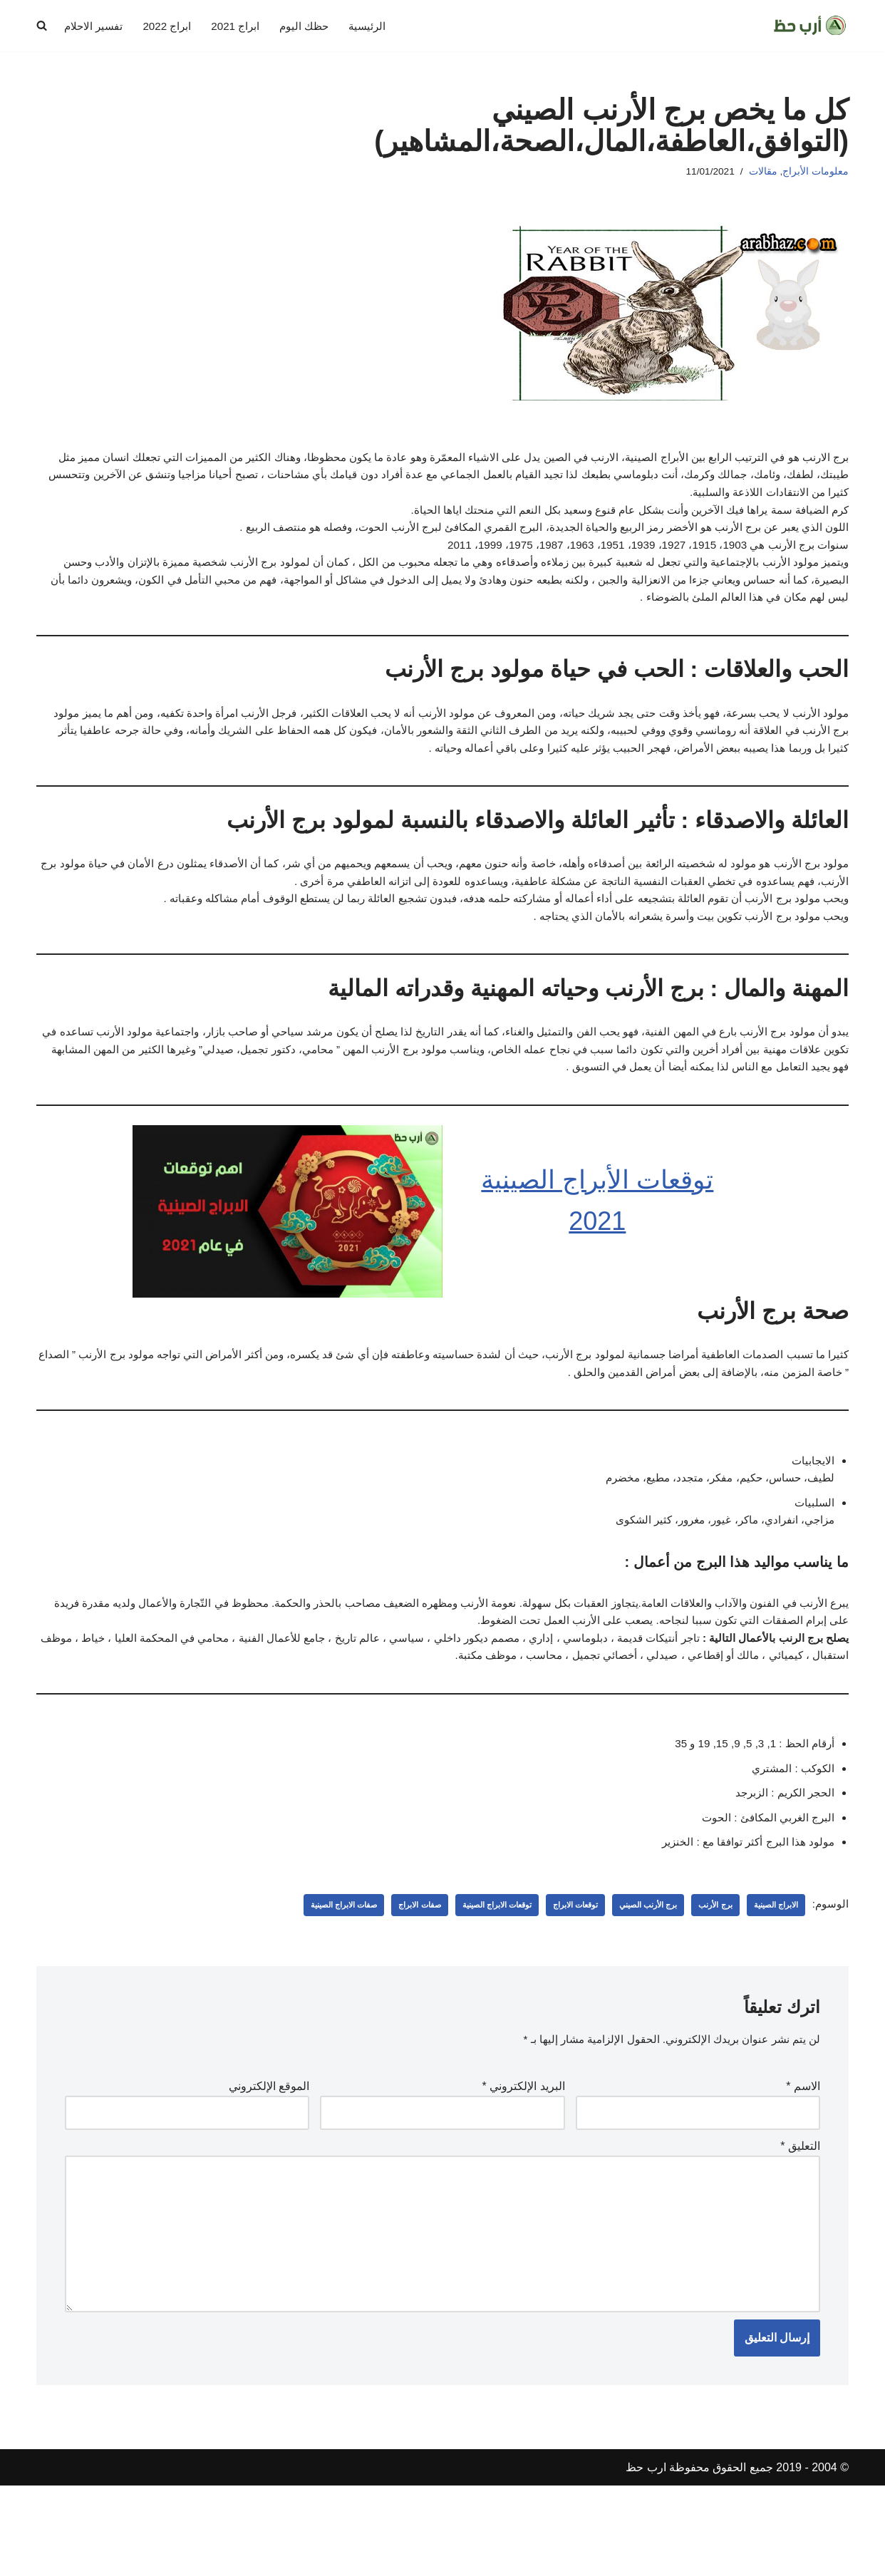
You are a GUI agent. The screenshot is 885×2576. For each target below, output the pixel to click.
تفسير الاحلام (96, 26)
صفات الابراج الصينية (306, 1975)
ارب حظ (646, 2558)
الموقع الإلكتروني (269, 2159)
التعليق (800, 2221)
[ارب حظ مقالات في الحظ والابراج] (810, 25)
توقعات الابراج (556, 1975)
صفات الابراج (388, 1975)
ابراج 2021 (243, 26)
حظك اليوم (314, 26)
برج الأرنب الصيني (635, 1975)
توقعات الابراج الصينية (471, 1975)
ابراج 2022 (172, 26)
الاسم (803, 2159)
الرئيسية (379, 26)
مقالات (762, 172)
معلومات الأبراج (815, 172)
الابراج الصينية (772, 1975)
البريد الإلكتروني (523, 2159)
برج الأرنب (707, 1975)
